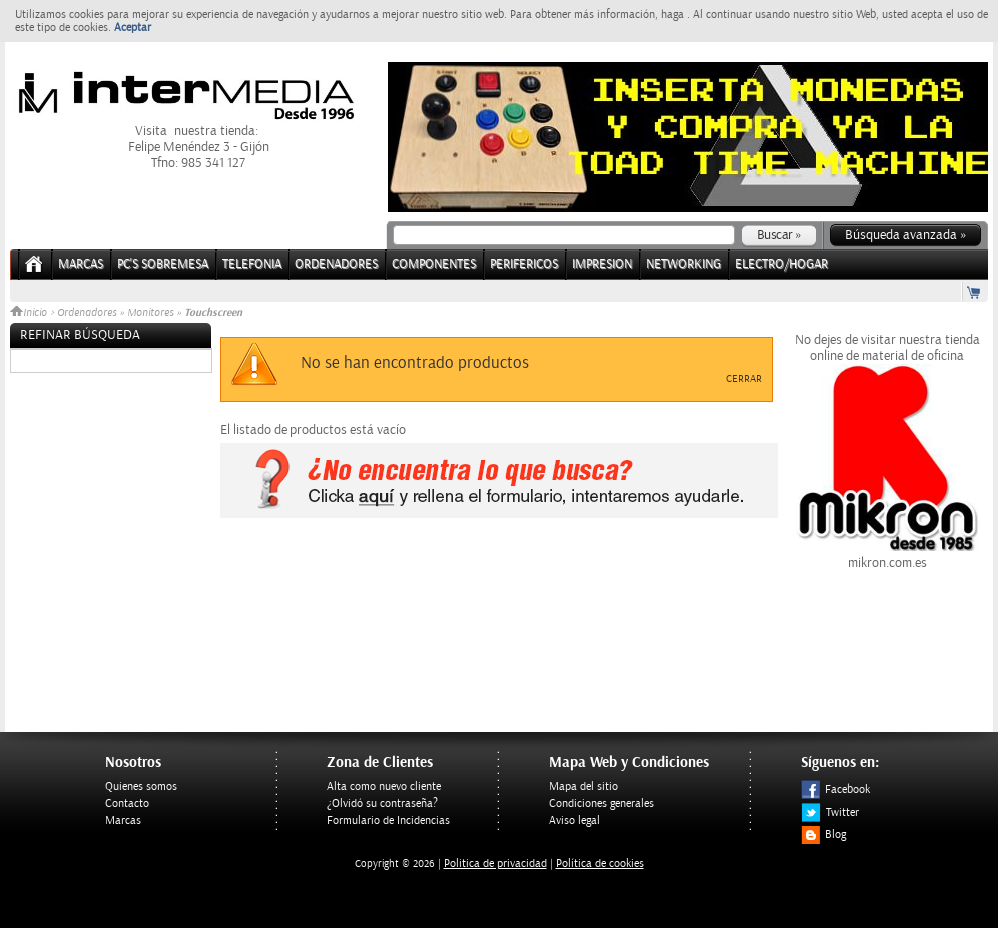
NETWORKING (683, 264)
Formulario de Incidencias (388, 820)
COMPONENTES (434, 264)
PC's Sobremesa (162, 264)
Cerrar (744, 379)
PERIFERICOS (524, 264)
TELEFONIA (251, 264)
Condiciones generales (601, 803)
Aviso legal (574, 820)
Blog (823, 834)
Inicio (30, 313)
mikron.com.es (887, 555)
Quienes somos (141, 786)
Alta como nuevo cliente (384, 786)
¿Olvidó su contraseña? (382, 803)
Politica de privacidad (495, 863)
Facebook (835, 789)
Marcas (80, 264)
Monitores (150, 313)
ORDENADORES (336, 264)
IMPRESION (602, 264)
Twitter (830, 812)
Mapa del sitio (583, 786)
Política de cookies (600, 863)
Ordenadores (86, 313)
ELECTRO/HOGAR (781, 264)
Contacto (127, 803)
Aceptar (132, 27)
